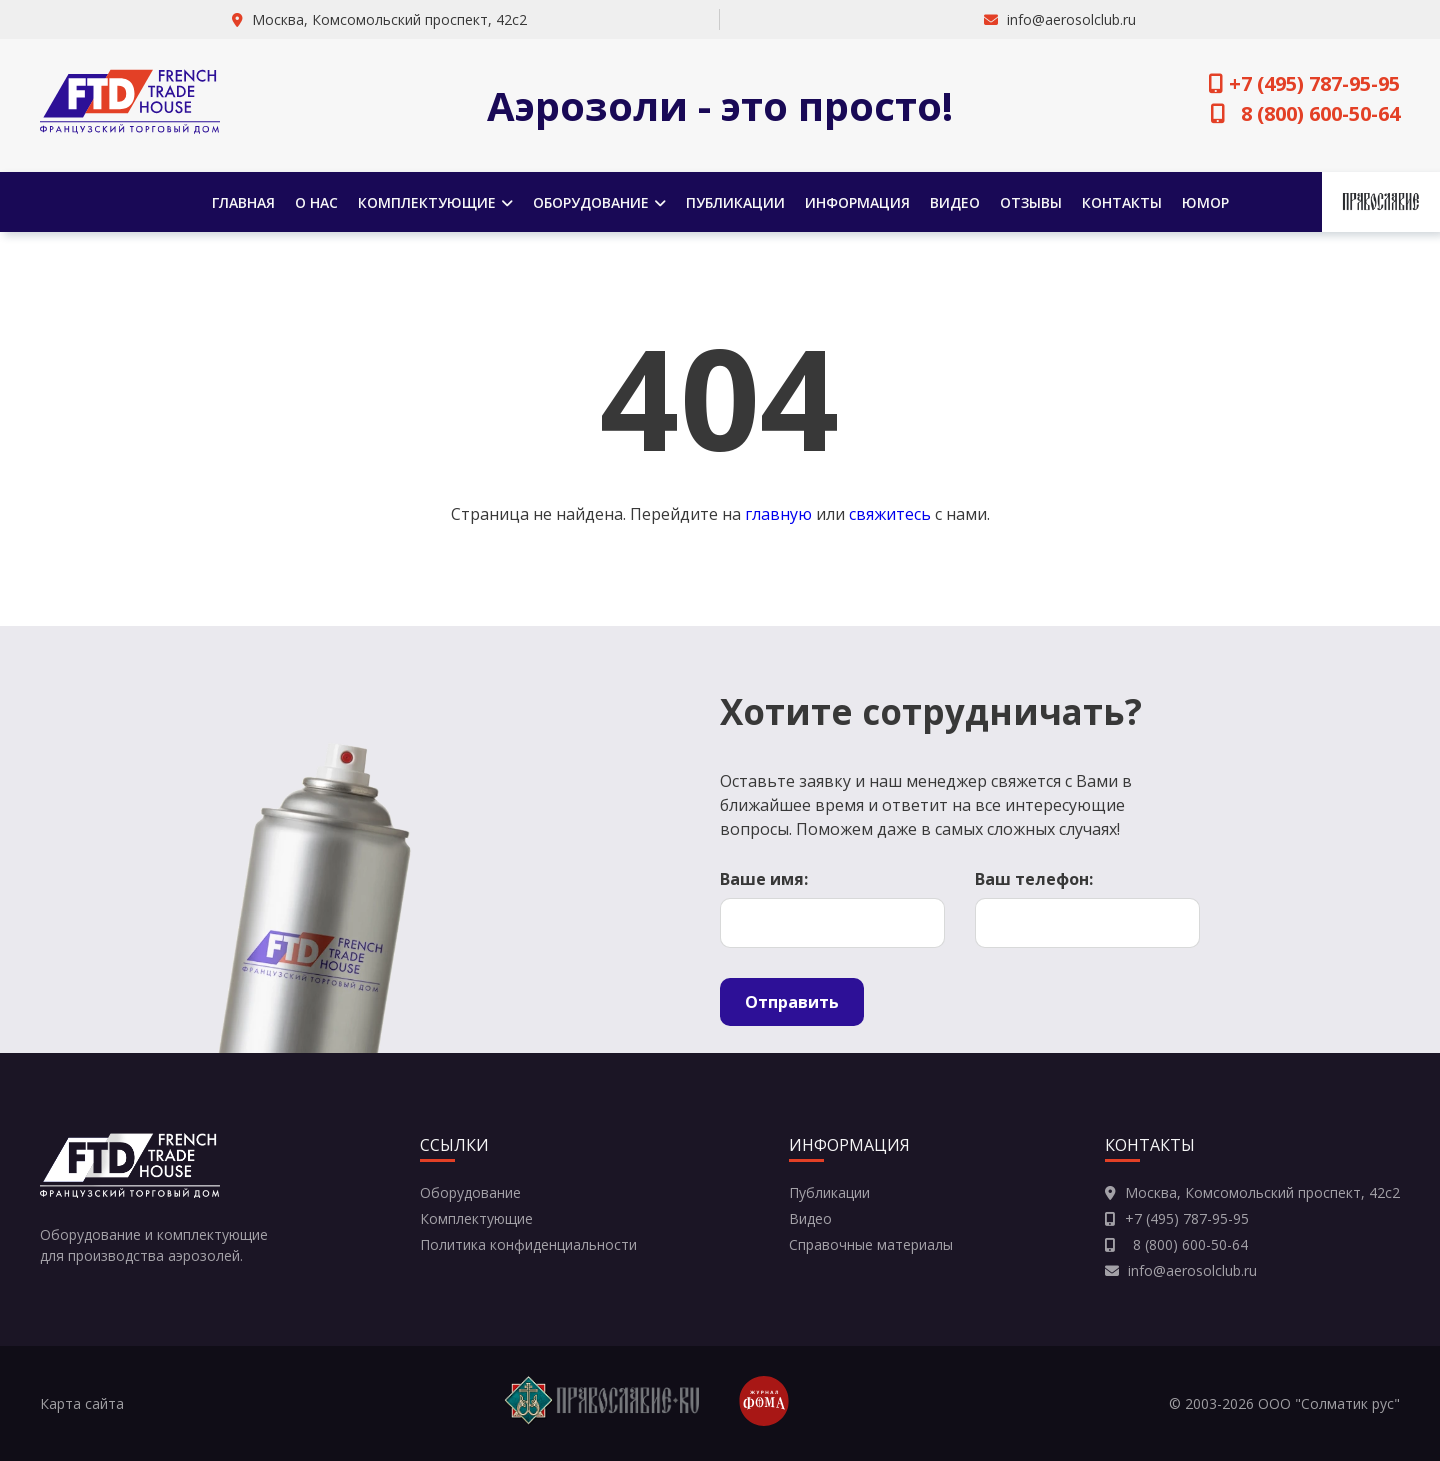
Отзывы (1031, 202)
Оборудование (599, 202)
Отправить (792, 1002)
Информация (857, 202)
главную (778, 514)
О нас (316, 202)
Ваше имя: (764, 879)
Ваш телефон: (1034, 879)
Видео (955, 202)
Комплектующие (435, 202)
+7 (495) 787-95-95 (1304, 83)
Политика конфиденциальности (528, 1244)
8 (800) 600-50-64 (1305, 113)
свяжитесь (890, 514)
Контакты (1122, 202)
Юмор (1205, 202)
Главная (243, 202)
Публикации (735, 202)
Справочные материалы (871, 1244)
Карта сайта (82, 1403)
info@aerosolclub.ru (1071, 19)
